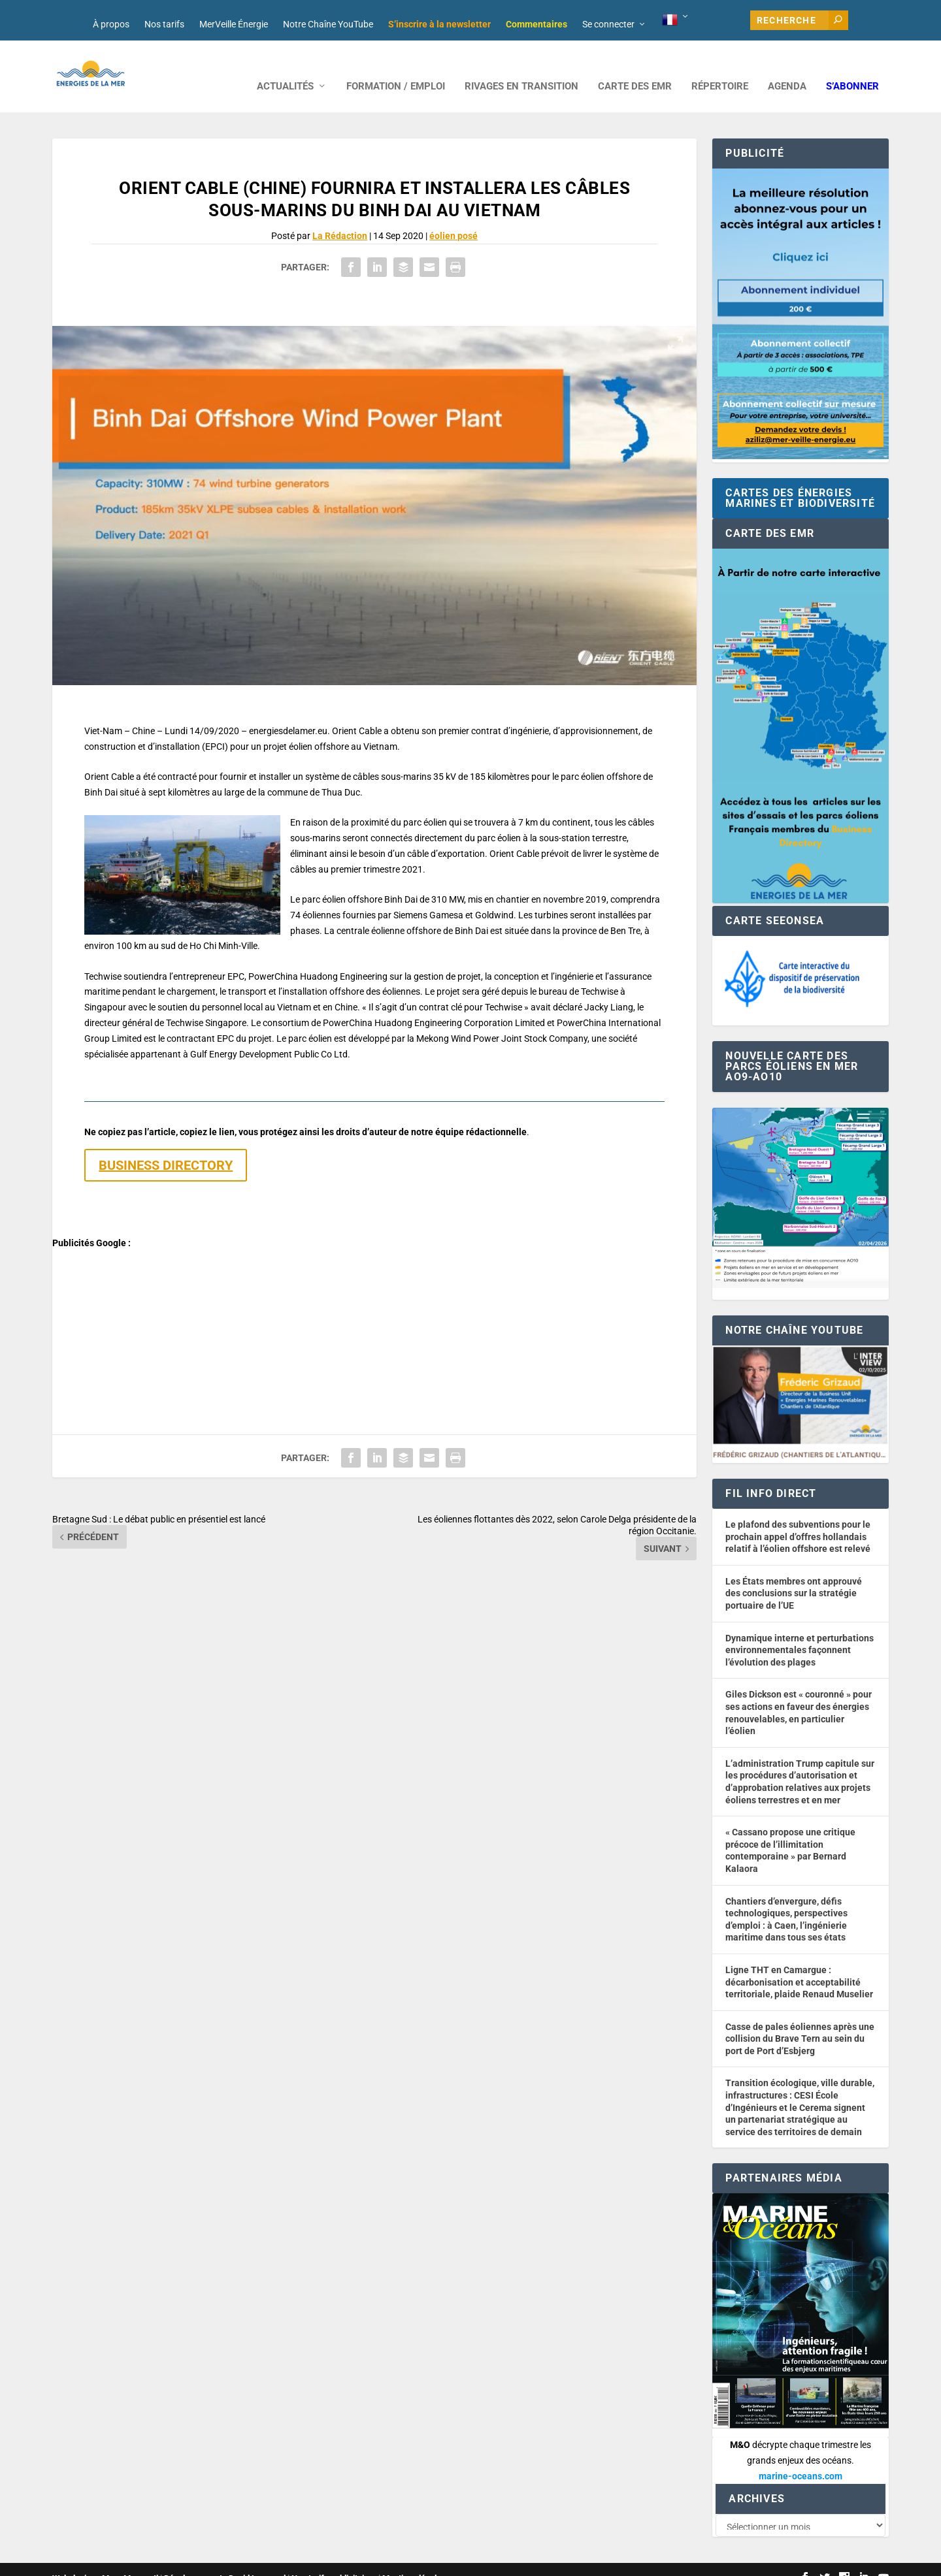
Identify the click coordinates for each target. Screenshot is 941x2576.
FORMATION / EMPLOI (395, 66)
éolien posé (453, 216)
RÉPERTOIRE (719, 66)
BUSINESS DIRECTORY (166, 1145)
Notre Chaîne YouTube (328, 24)
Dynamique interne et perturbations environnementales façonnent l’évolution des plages (799, 1630)
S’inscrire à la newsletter (439, 24)
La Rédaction (339, 216)
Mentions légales (414, 2561)
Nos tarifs (164, 24)
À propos (111, 24)
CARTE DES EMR (635, 66)
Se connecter (608, 24)
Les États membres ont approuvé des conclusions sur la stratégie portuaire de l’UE (793, 1573)
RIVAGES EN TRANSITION (521, 66)
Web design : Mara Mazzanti (105, 2561)
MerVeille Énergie (233, 24)
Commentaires (536, 24)
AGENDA (787, 66)
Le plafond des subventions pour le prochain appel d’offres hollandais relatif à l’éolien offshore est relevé (797, 1517)
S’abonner (852, 66)
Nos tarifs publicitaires (333, 2561)
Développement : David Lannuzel (225, 2561)
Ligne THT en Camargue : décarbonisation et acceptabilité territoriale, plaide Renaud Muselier (799, 1962)
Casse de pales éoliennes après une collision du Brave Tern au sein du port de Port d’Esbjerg (799, 2019)
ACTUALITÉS (285, 66)
